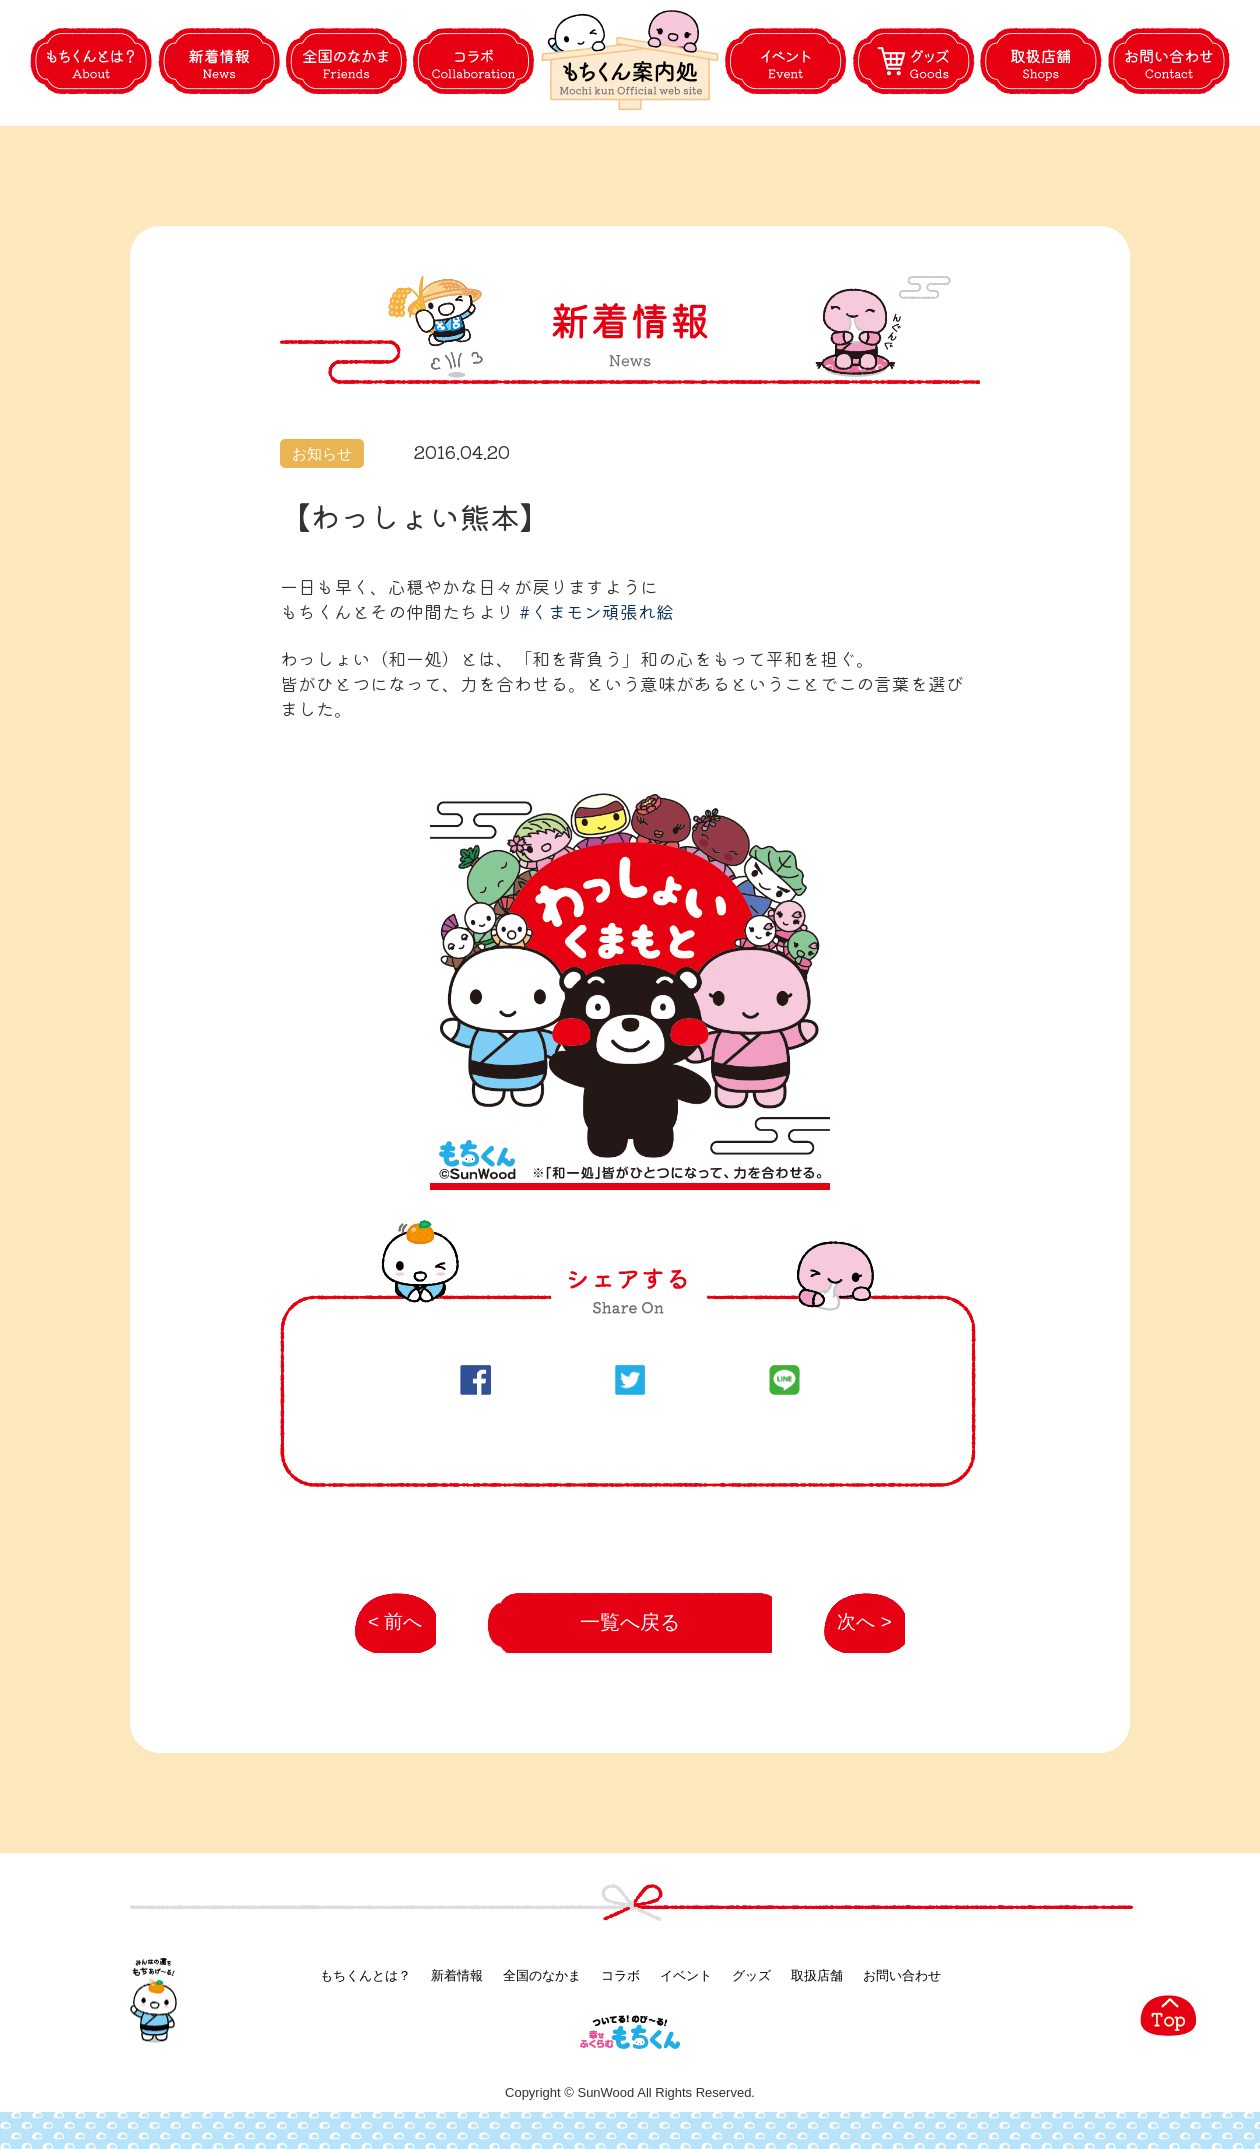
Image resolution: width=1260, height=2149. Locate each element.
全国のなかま (542, 1978)
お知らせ (322, 453)
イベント (686, 1978)
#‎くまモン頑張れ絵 (596, 611)
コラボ (620, 1978)
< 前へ (387, 1634)
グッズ (751, 1978)
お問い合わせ (902, 1978)
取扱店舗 (817, 1978)
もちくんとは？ (365, 1978)
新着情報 (457, 1978)
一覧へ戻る (630, 1624)
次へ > (854, 1634)
